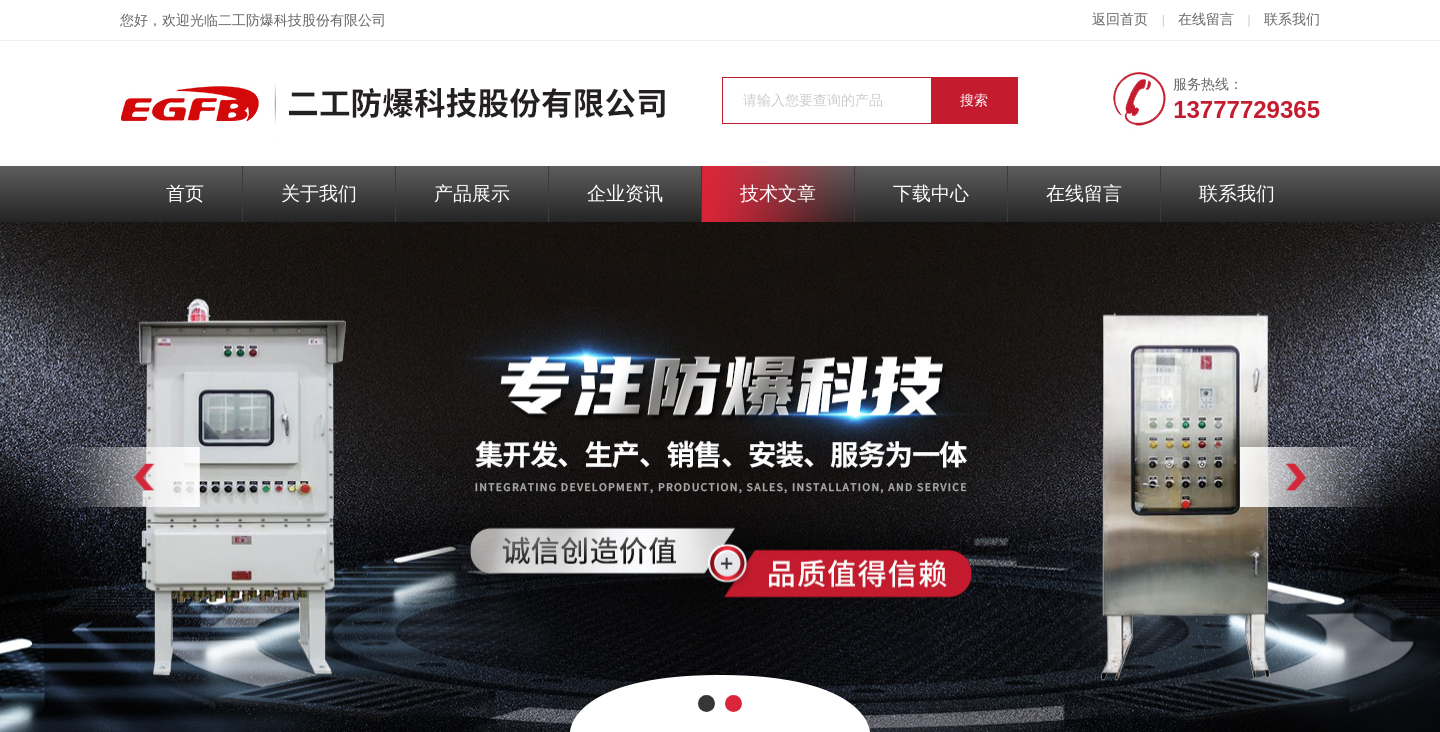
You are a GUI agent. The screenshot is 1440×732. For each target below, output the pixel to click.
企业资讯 (625, 193)
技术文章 (778, 193)
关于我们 (319, 193)
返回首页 (1120, 19)
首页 (185, 193)
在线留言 (1206, 19)
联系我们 (1292, 19)
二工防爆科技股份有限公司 (302, 20)
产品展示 (472, 193)
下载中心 (931, 193)
